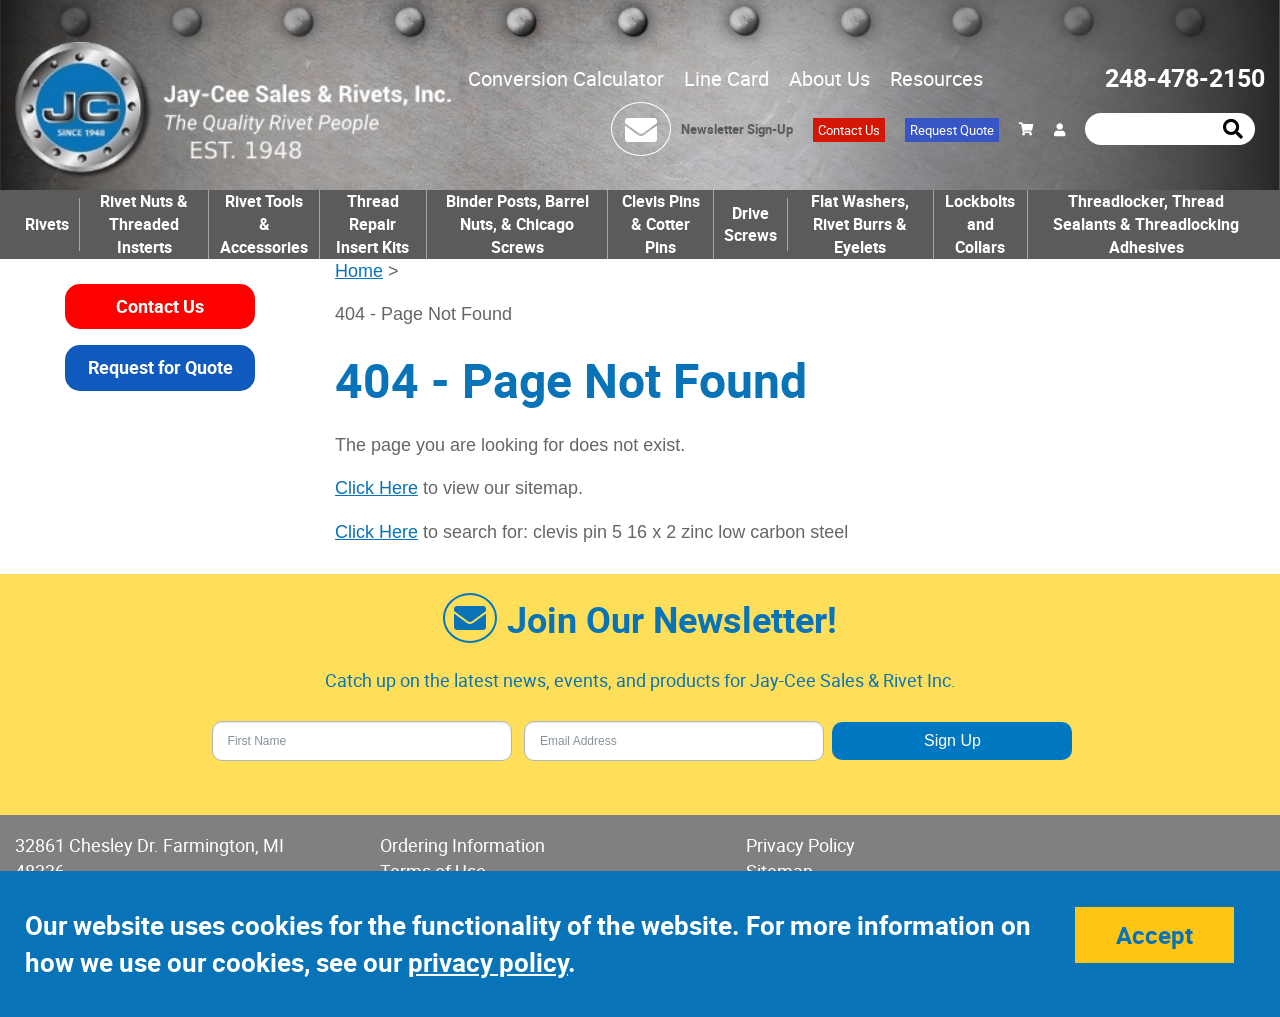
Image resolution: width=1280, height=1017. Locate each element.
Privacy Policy (800, 845)
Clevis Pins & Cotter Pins (661, 224)
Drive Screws (750, 224)
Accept (1154, 935)
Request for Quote (160, 367)
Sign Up (952, 740)
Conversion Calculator (566, 78)
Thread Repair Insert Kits (372, 224)
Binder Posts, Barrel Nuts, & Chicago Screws (517, 224)
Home (359, 271)
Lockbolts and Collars (980, 224)
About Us (829, 78)
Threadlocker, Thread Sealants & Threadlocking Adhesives (1146, 224)
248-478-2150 (1185, 77)
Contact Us (849, 130)
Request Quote (952, 130)
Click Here (376, 488)
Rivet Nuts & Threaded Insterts (144, 224)
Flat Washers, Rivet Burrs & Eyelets (860, 224)
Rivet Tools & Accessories (264, 224)
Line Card (726, 78)
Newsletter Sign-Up (737, 129)
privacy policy (488, 962)
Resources (936, 78)
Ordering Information (462, 845)
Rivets (47, 224)
